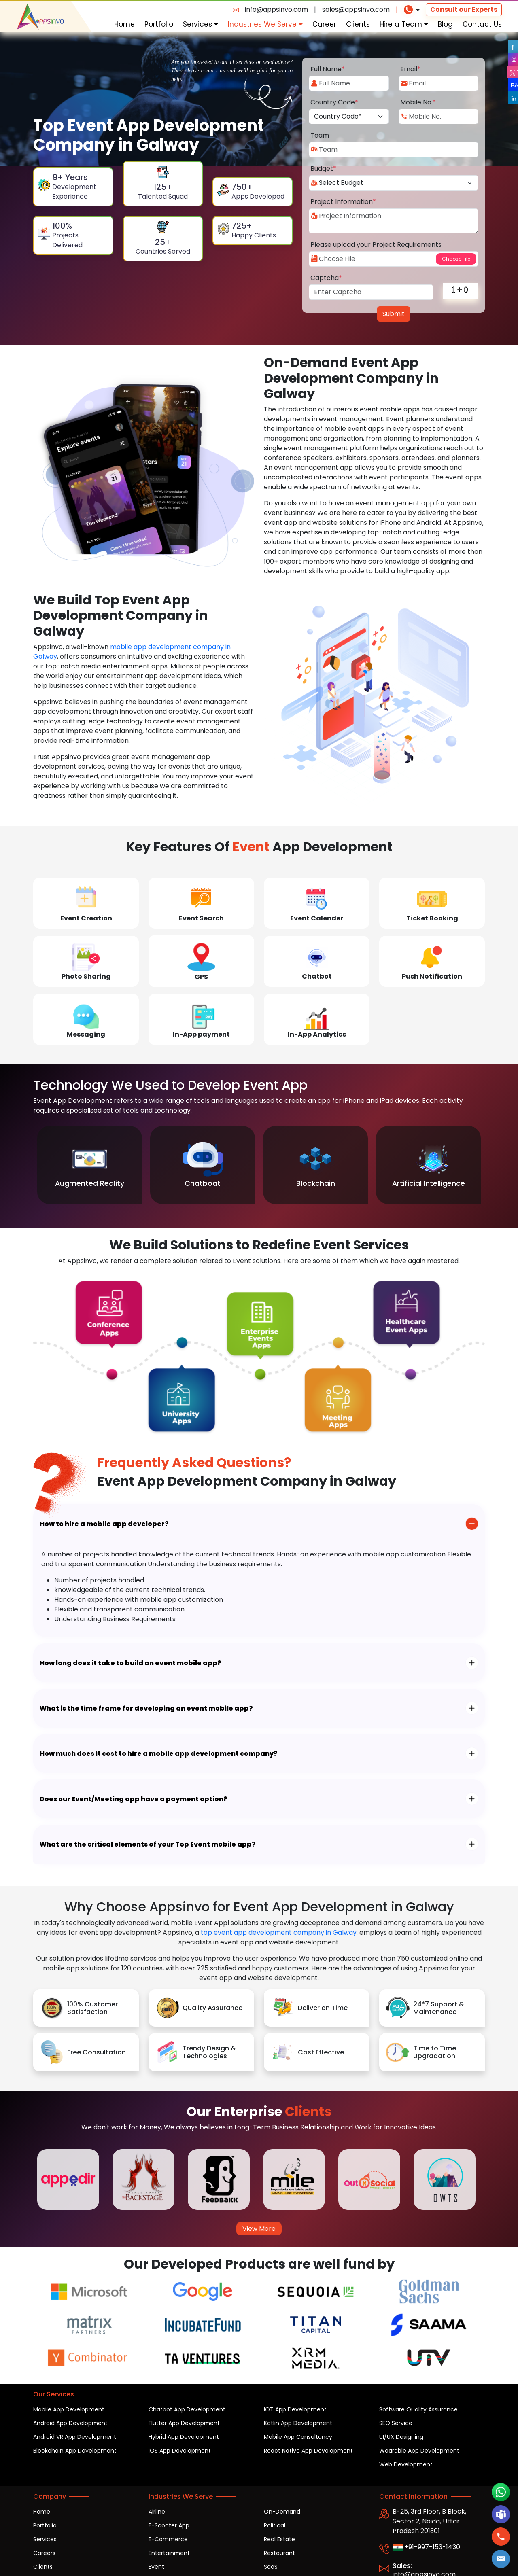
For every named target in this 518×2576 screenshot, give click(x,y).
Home (124, 24)
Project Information (343, 201)
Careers (44, 2553)
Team (319, 135)
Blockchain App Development (75, 2451)
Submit (393, 313)
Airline (157, 2512)
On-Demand (282, 2512)
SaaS (271, 2567)
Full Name (327, 69)
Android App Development (70, 2423)
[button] (501, 2558)
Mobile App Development (68, 2409)
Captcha (326, 277)
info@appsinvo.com (276, 9)
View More (259, 2228)
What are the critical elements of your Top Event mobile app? (148, 1844)
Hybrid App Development (184, 2437)
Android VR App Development (74, 2437)
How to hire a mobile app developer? (104, 1524)
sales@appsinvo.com (356, 9)
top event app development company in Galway (279, 1932)
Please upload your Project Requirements (376, 244)
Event (156, 2567)
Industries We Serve (265, 24)
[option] (89, 1165)
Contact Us (482, 24)
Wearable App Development (419, 2451)
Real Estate (279, 2539)
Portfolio (158, 24)
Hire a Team (404, 24)
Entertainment (169, 2553)
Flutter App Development (184, 2423)
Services (200, 24)
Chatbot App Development (187, 2409)
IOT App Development (295, 2409)
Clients (358, 24)
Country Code (334, 102)
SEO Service (395, 2423)
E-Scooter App (169, 2525)
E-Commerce (168, 2539)
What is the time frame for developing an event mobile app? (146, 1708)
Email (410, 69)
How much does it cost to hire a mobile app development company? (159, 1753)
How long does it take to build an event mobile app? (130, 1663)
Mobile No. (418, 102)
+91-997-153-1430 (426, 2547)
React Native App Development (308, 2451)
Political (274, 2525)
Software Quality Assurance (418, 2409)
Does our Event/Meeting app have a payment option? (133, 1799)
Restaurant (279, 2553)
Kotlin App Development (298, 2423)
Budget (323, 168)
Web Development (406, 2464)
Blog (445, 24)
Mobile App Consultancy (298, 2437)
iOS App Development (180, 2451)
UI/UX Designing (401, 2437)
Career (324, 24)
